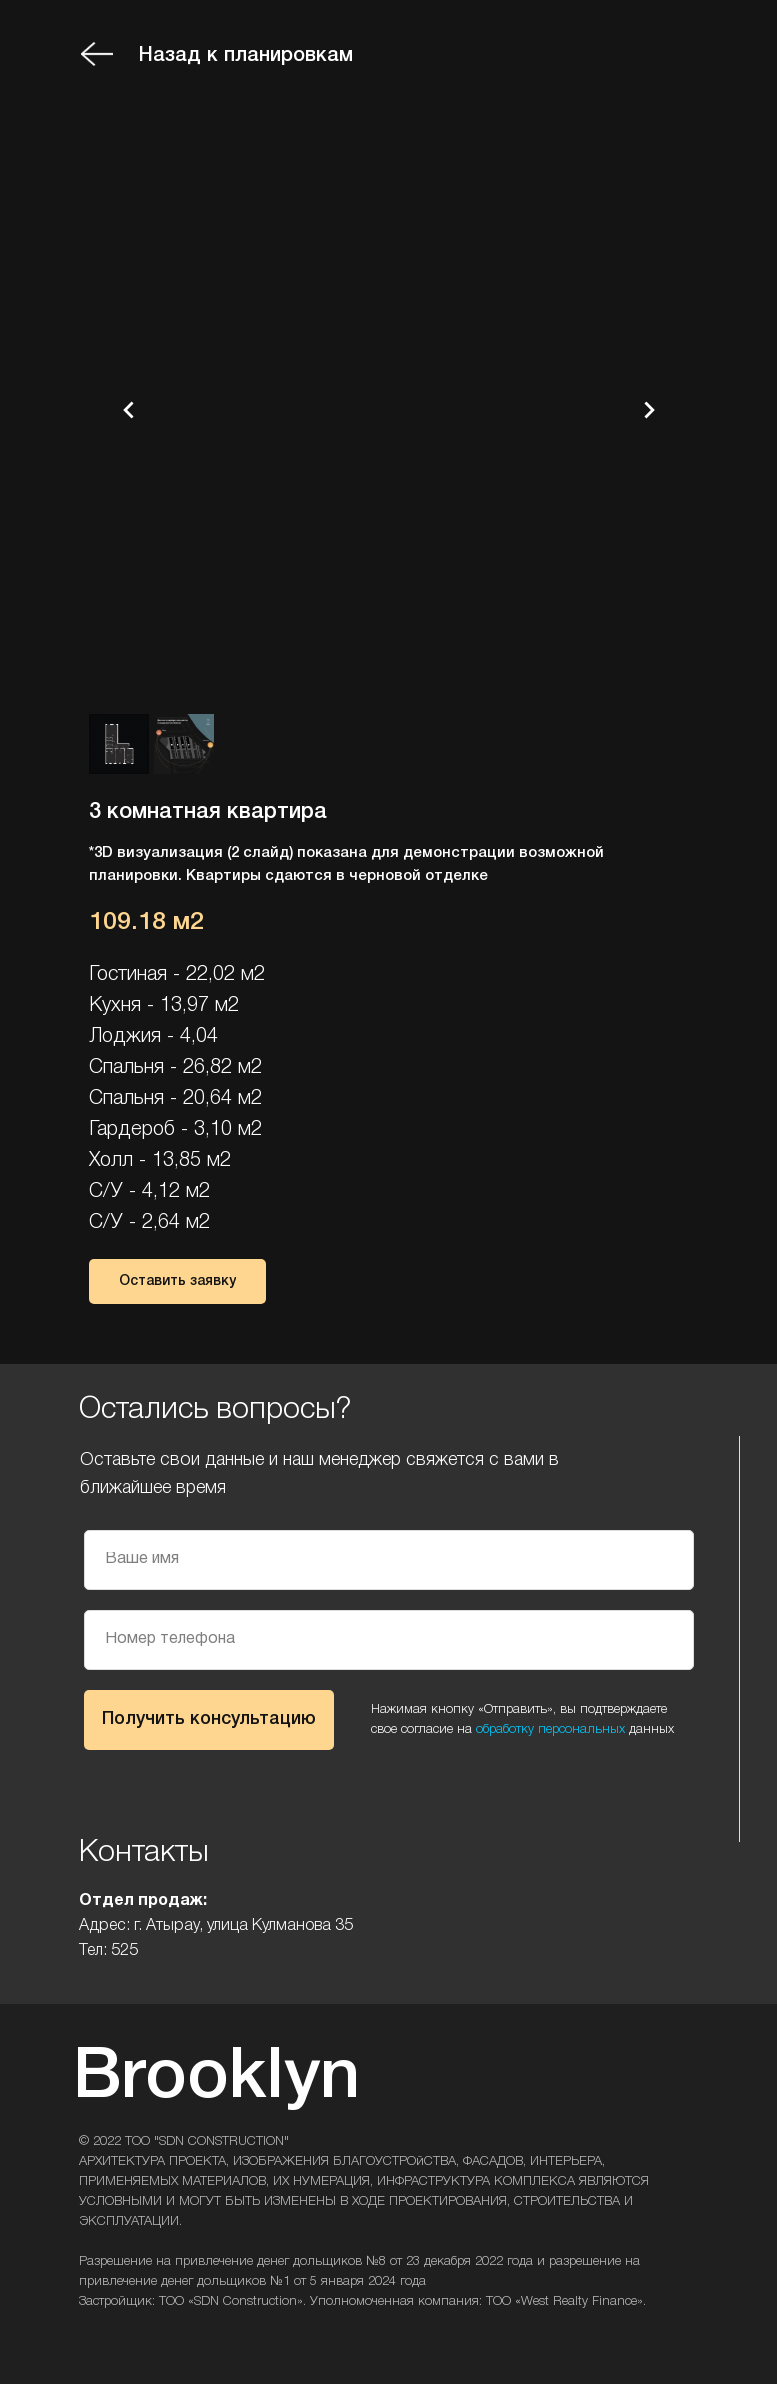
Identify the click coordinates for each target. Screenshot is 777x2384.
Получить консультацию (209, 1719)
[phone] (389, 1640)
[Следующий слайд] (649, 410)
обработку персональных (550, 1729)
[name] (389, 1560)
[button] (177, 1281)
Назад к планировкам (246, 56)
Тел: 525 (108, 1951)
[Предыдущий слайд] (129, 410)
